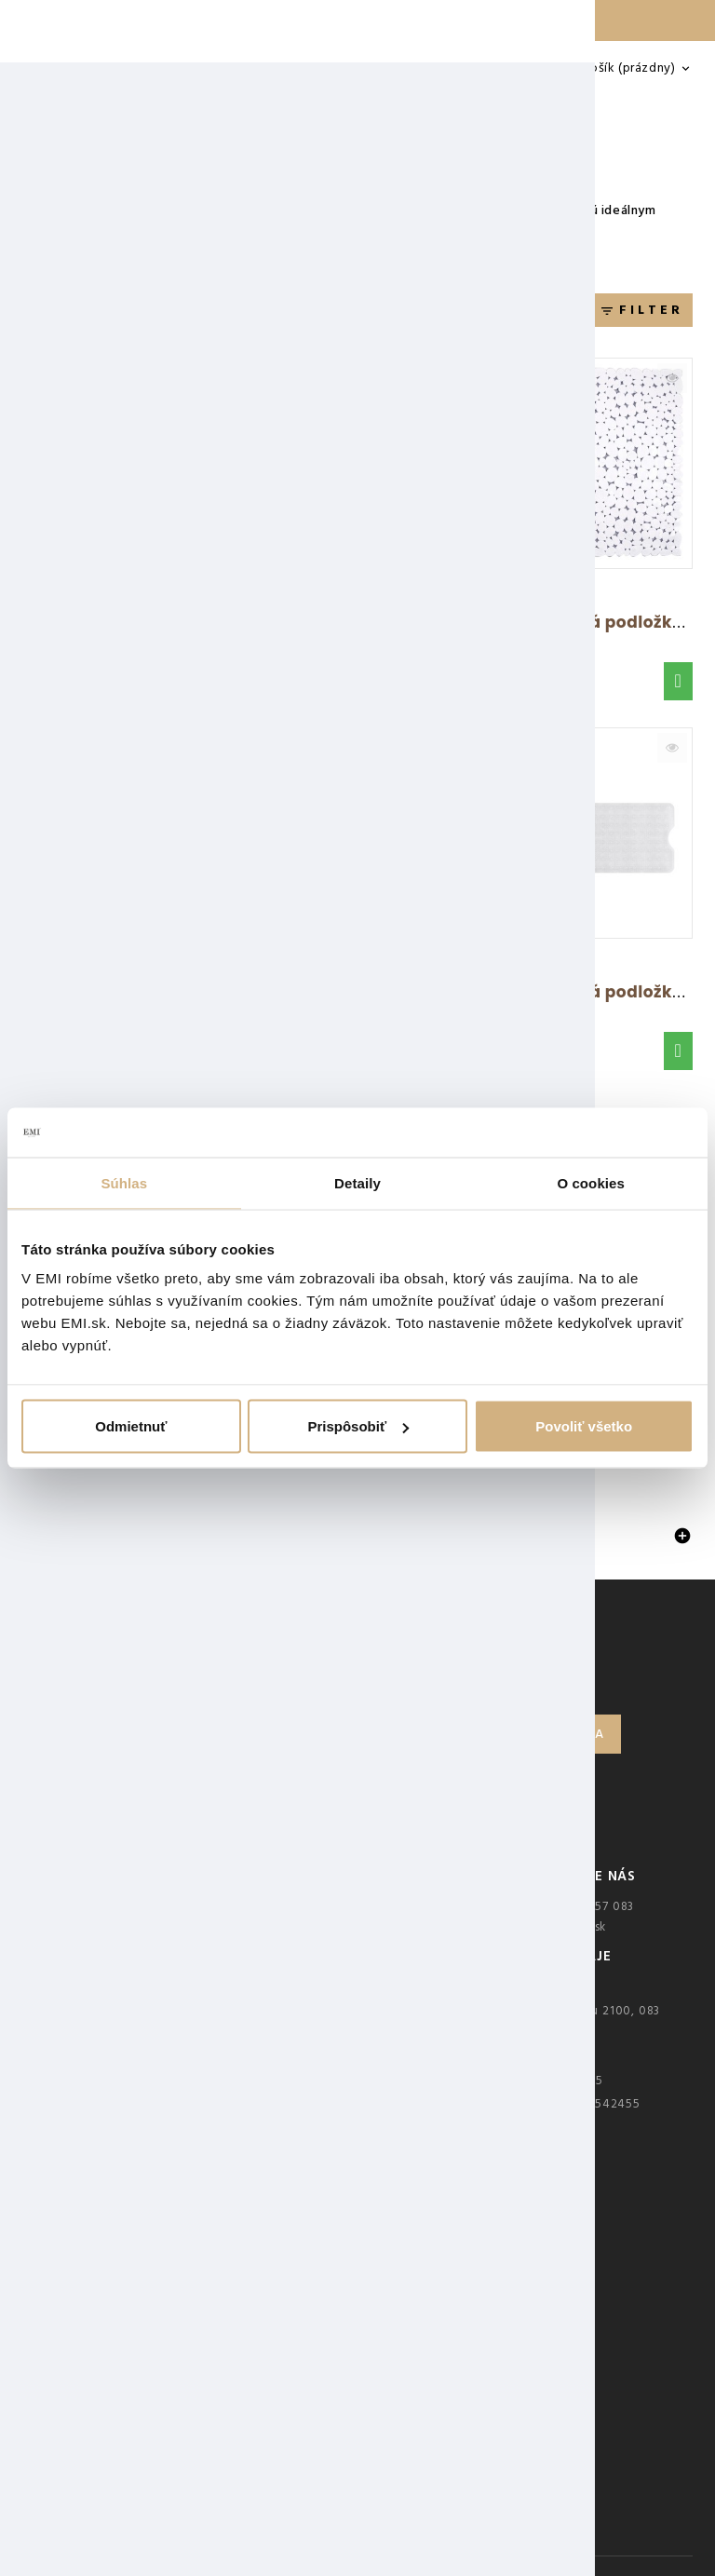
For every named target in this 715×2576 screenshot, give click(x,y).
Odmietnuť (131, 1426)
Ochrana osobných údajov (127, 1961)
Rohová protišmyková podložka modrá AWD (440, 992)
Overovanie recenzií (108, 2039)
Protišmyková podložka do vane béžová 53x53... (227, 992)
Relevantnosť (256, 313)
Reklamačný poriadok (112, 1935)
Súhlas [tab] (124, 1182)
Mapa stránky (88, 2117)
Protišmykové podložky (120, 1536)
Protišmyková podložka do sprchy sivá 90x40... (223, 622)
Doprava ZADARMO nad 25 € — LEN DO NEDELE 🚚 (357, 20)
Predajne (75, 2065)
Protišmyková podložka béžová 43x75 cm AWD (451, 622)
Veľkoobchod (89, 2091)
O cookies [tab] (591, 1182)
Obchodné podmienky (115, 1987)
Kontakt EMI (84, 1909)
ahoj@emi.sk (569, 1926)
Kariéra (70, 2143)
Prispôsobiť (358, 1426)
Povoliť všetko (583, 1426)
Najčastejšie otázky (104, 2013)
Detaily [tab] (357, 1182)
